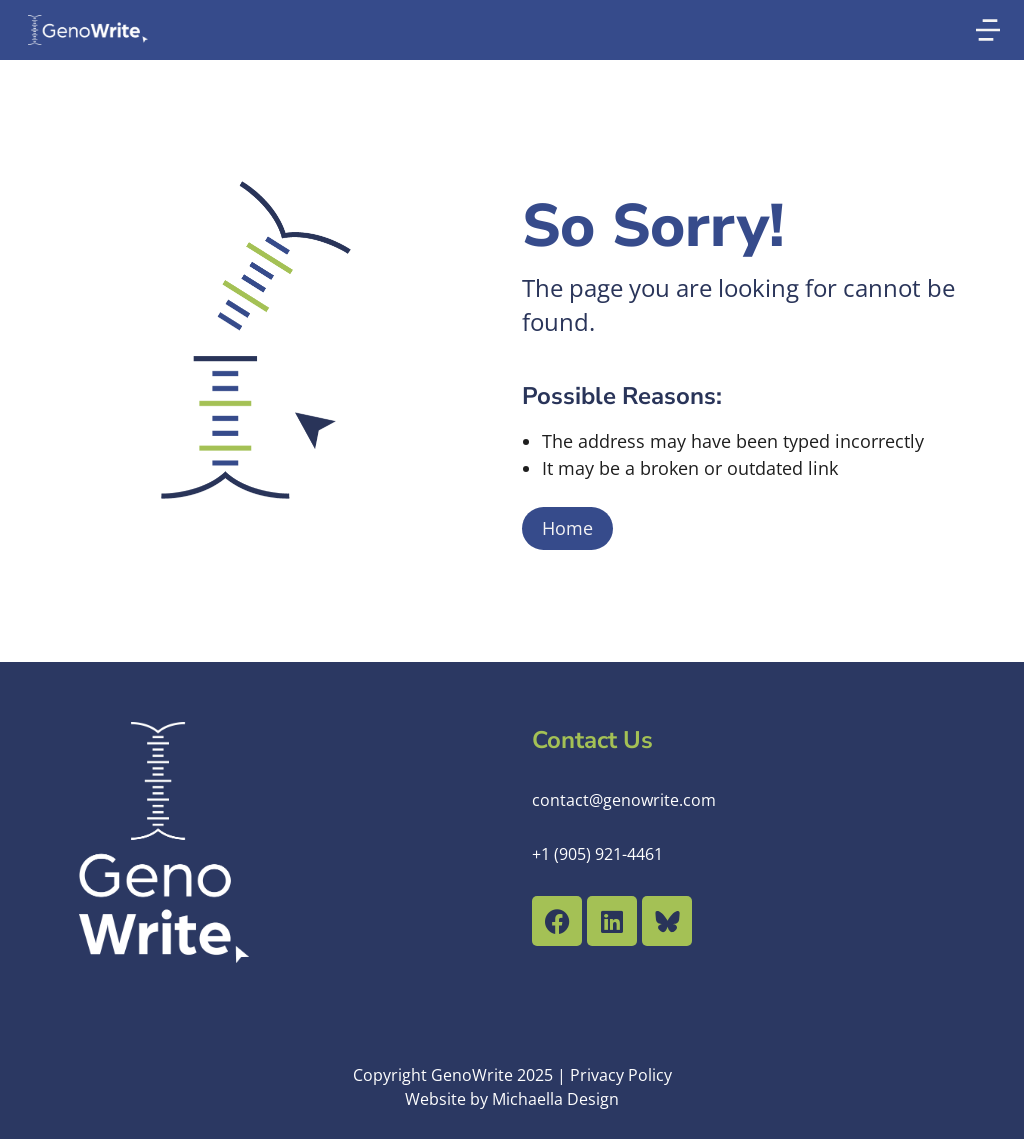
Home (567, 528)
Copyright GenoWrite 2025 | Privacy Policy (512, 1075)
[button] (988, 30)
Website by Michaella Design (512, 1099)
